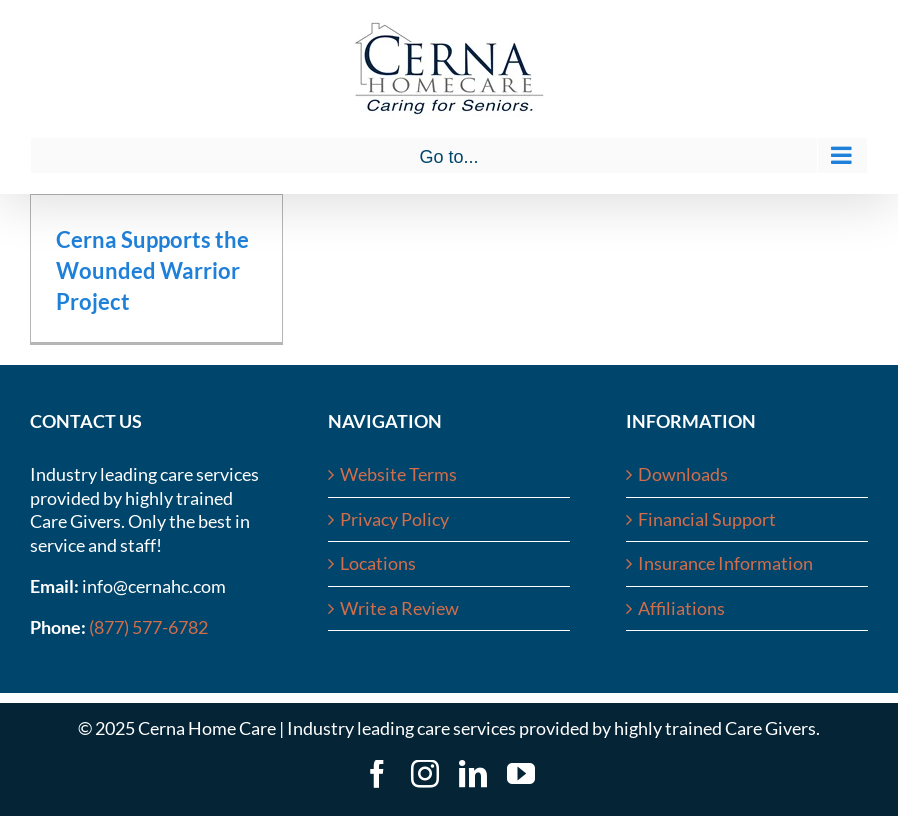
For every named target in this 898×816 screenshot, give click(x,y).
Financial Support (707, 519)
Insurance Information (725, 563)
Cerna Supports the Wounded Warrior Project (152, 270)
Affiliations (681, 608)
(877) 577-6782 (148, 627)
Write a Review (399, 608)
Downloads (683, 474)
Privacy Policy (394, 519)
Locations (378, 563)
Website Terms (398, 474)
